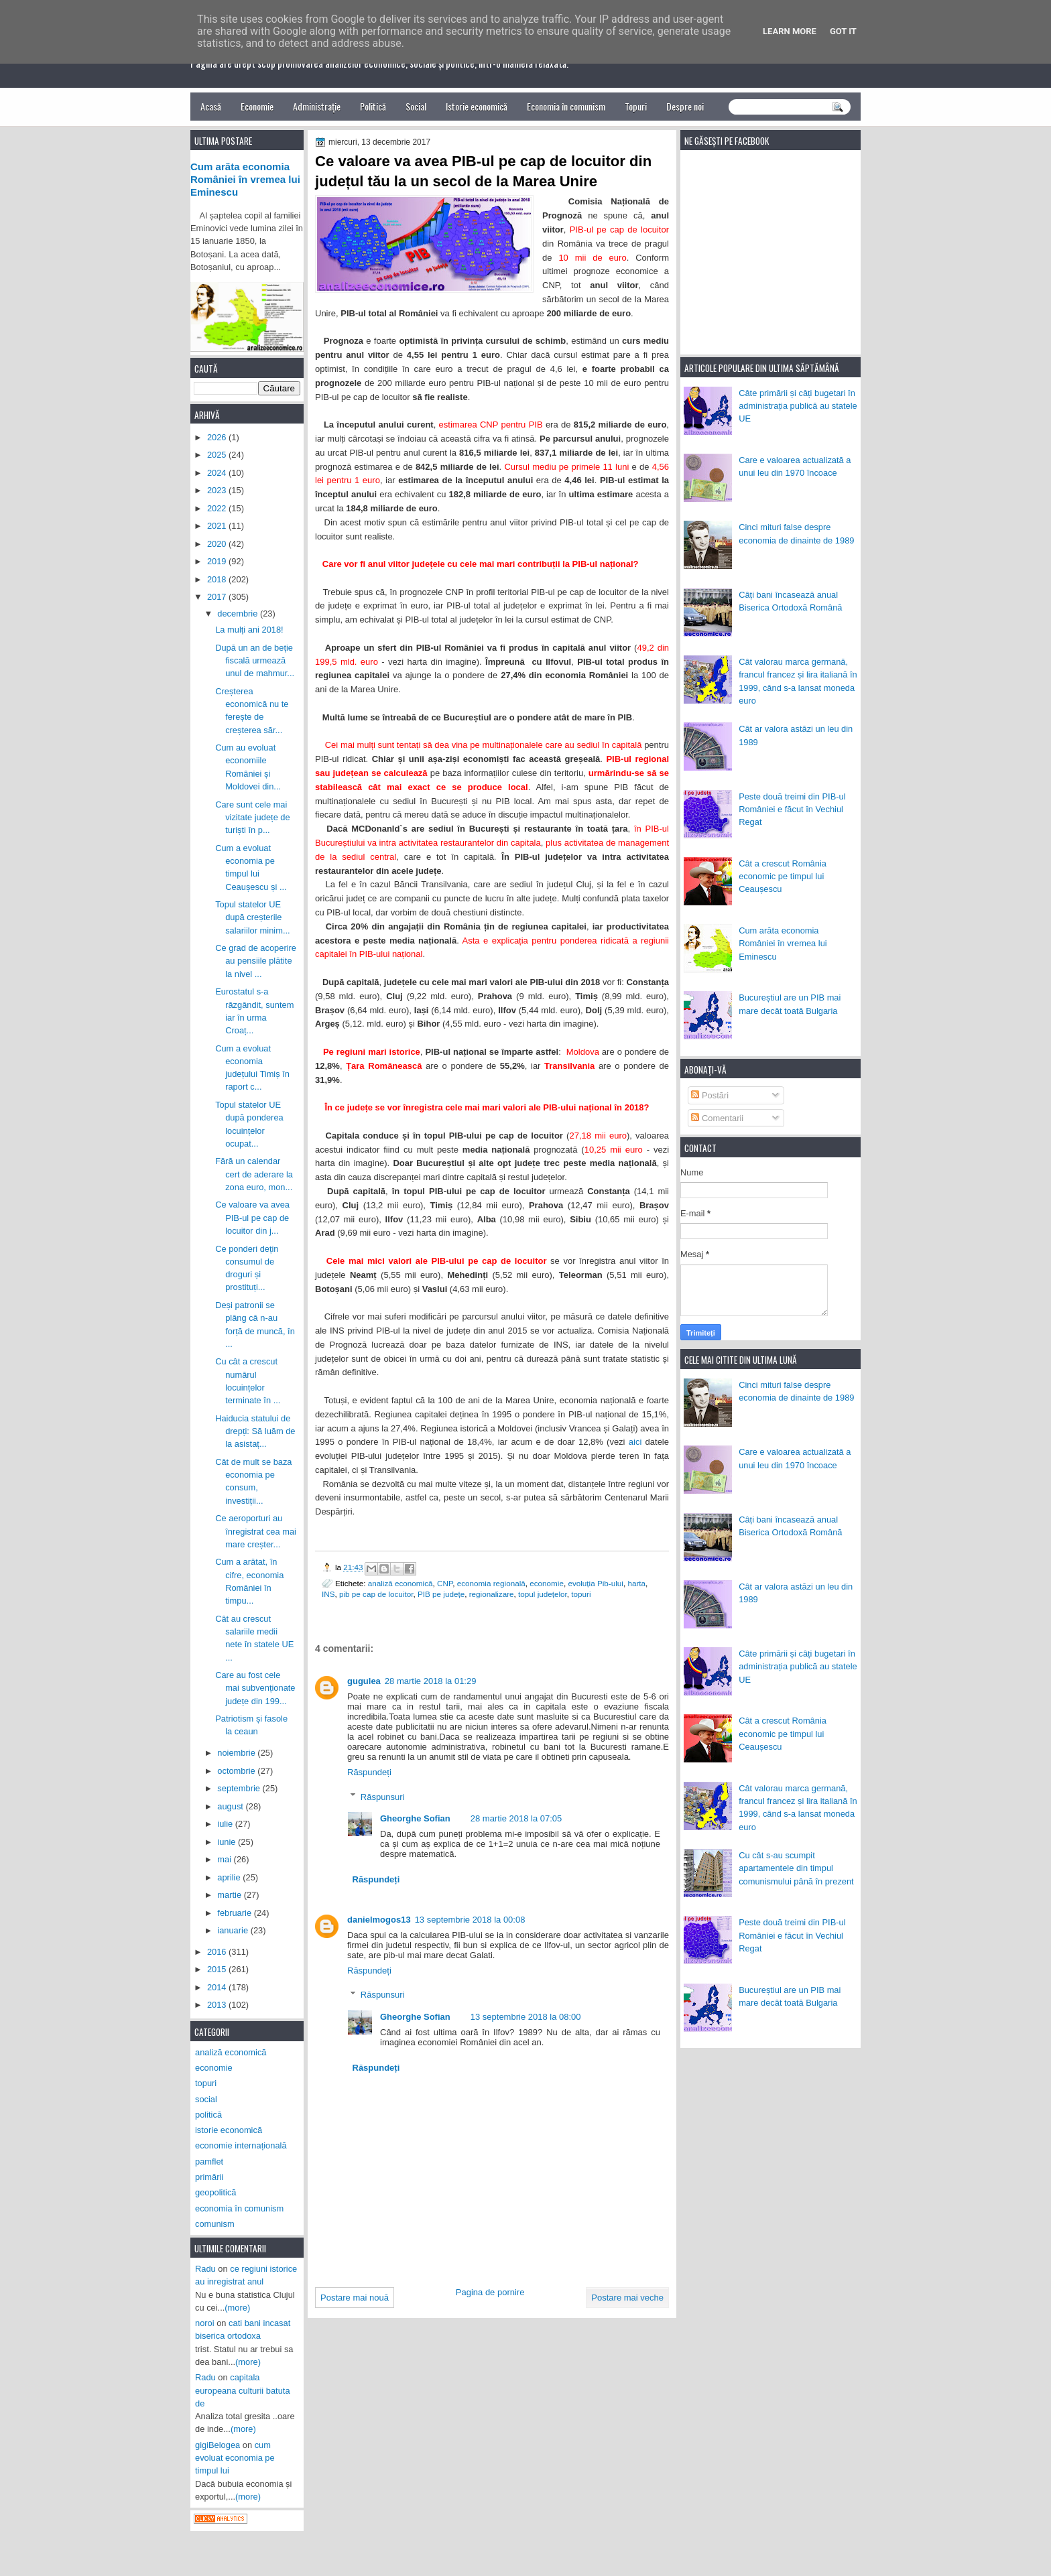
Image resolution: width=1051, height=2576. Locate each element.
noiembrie (237, 1753)
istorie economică (228, 2130)
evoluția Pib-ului (595, 1583)
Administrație (317, 106)
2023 (218, 490)
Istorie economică (476, 106)
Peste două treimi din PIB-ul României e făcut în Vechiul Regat (792, 809)
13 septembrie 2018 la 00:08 (470, 1920)
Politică (373, 106)
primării (209, 2177)
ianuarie (233, 1930)
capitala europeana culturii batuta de (242, 2390)
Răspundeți (369, 1772)
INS (328, 1594)
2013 (218, 2005)
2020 (218, 544)
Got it (843, 31)
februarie (235, 1913)
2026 (218, 437)
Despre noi (685, 106)
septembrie (239, 1788)
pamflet (209, 2161)
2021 (218, 526)
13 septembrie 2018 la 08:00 (526, 2017)
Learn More (789, 31)
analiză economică (400, 1583)
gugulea (364, 1681)
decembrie (238, 613)
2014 (218, 1987)
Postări (710, 1095)
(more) (237, 2308)
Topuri (636, 106)
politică (208, 2115)
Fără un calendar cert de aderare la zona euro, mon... (254, 1174)
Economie (257, 106)
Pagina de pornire (490, 2292)
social (206, 2099)
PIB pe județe (441, 1594)
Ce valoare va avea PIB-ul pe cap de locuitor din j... (252, 1218)
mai (225, 1859)
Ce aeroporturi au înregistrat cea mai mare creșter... (255, 1531)
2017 (218, 597)
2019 (218, 561)
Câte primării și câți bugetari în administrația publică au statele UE (798, 406)
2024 (218, 473)
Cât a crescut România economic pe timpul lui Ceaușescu (782, 876)
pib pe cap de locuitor (376, 1594)
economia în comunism (239, 2208)
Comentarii (717, 1118)
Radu (205, 2269)
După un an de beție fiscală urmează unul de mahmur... (254, 661)
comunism (215, 2224)
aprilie (230, 1877)
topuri (581, 1594)
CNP (444, 1583)
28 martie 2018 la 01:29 (431, 1681)
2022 (218, 508)
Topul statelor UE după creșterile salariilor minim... (252, 917)
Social (416, 106)
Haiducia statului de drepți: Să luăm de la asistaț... (255, 1431)
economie (547, 1583)
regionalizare (491, 1594)
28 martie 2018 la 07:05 (516, 1818)
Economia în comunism (566, 106)
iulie (226, 1824)
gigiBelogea (217, 2445)
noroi (204, 2323)
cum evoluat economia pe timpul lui (235, 2458)
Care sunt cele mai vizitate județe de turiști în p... (252, 817)
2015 (218, 1969)
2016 (218, 1952)
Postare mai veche (627, 2298)
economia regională (491, 1583)
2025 (218, 455)
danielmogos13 (379, 1920)
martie (230, 1895)
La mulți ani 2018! (249, 630)
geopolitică (215, 2192)
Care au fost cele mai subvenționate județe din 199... (255, 1688)
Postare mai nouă (354, 2298)
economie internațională (241, 2145)
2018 (218, 579)
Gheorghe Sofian (415, 1818)
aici (635, 1442)
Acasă (210, 106)
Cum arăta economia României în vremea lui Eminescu (783, 943)
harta (636, 1583)
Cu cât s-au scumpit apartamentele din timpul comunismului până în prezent (796, 1868)
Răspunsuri (383, 1796)
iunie (227, 1842)
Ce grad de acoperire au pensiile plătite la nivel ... (255, 961)
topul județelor (542, 1594)
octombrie (237, 1771)
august (231, 1806)
